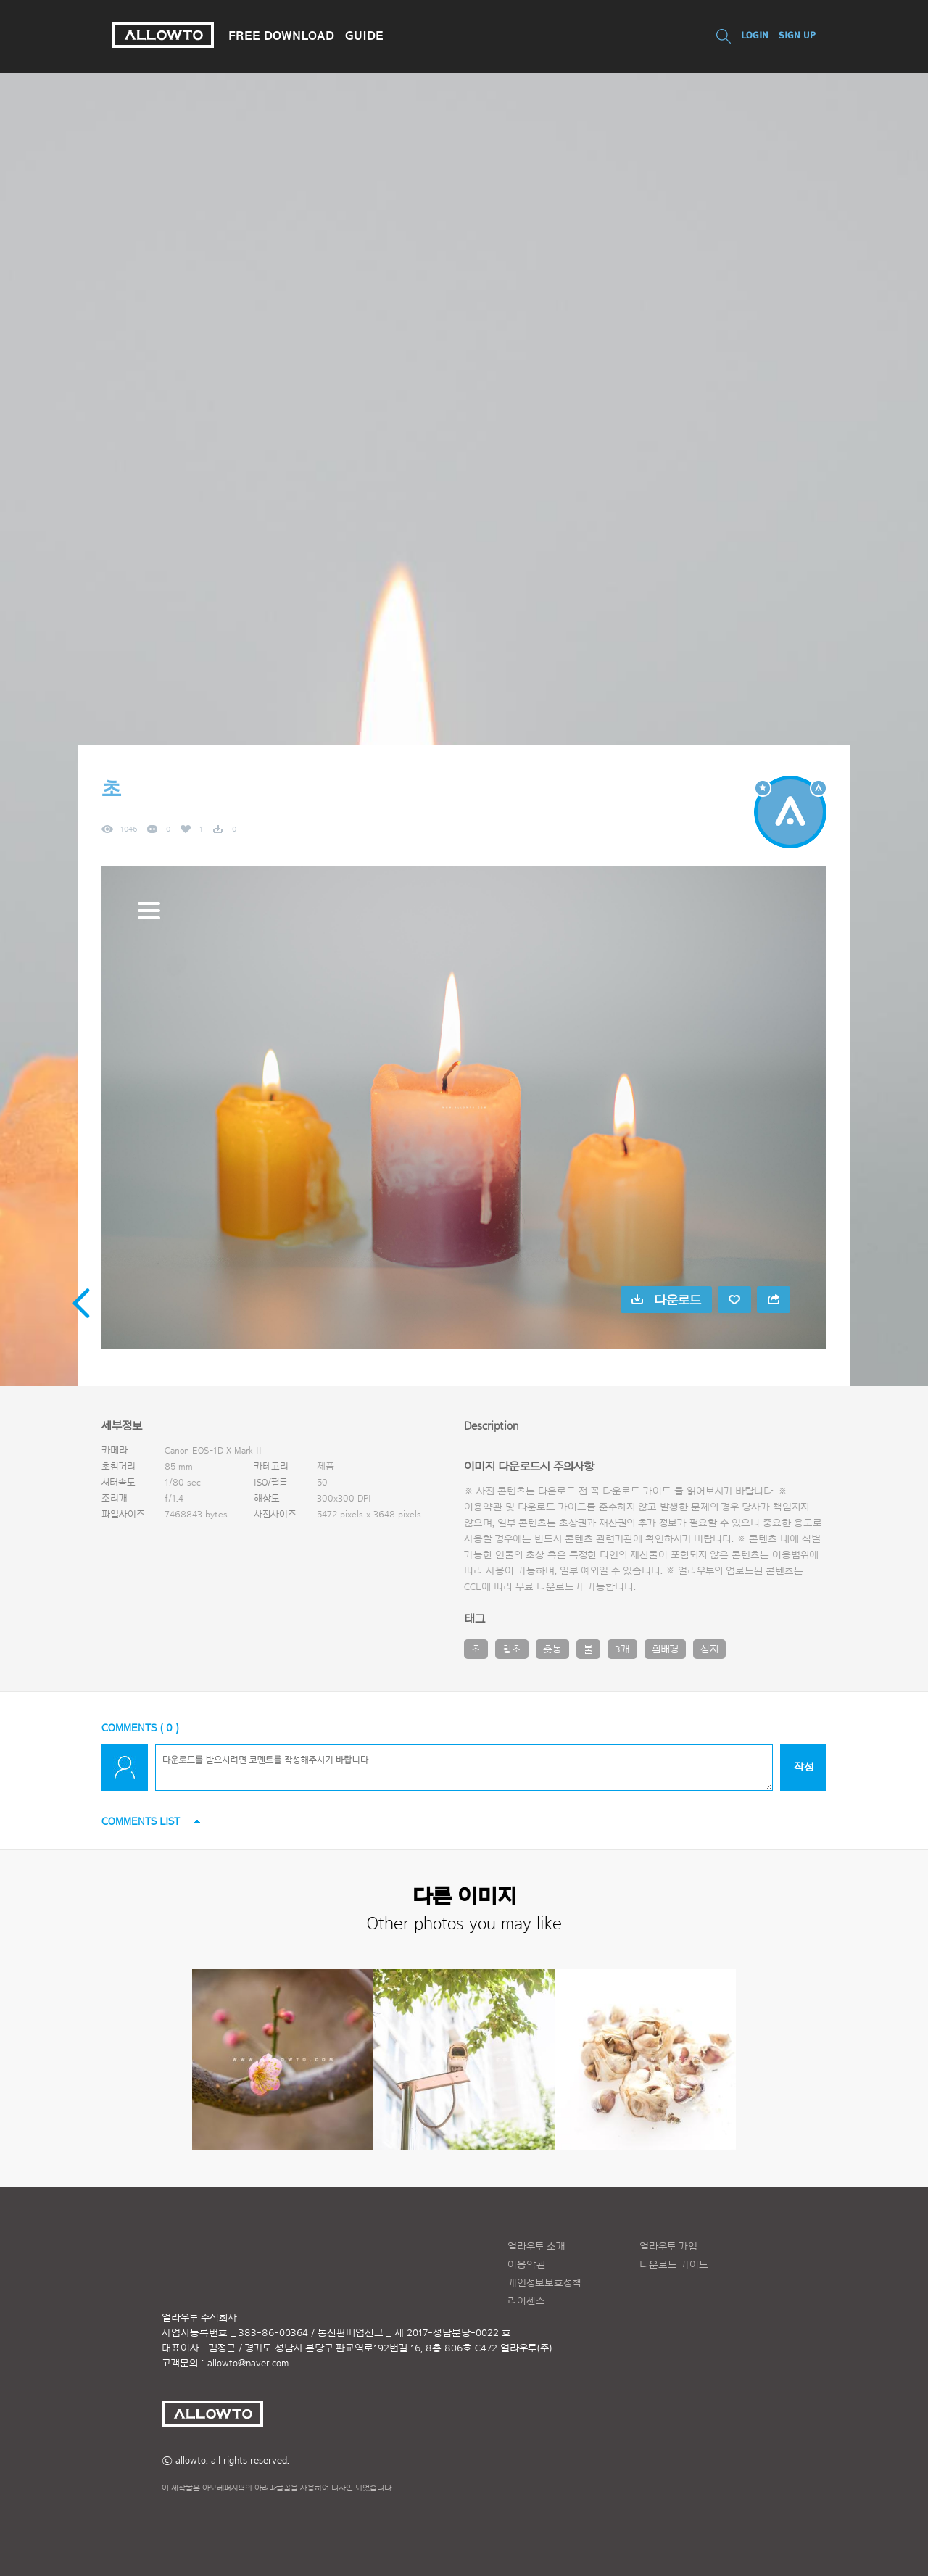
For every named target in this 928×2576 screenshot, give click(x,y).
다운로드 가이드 (636, 1491)
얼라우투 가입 (668, 2247)
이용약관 (527, 2265)
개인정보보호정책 (544, 2283)
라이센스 (526, 2301)
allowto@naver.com (248, 2363)
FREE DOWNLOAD (281, 35)
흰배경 (665, 1649)
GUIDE (364, 35)
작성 (803, 1767)
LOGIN (754, 35)
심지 (709, 1649)
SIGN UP (797, 35)
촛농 (552, 1649)
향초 (511, 1649)
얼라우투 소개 (537, 2247)
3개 (622, 1649)
